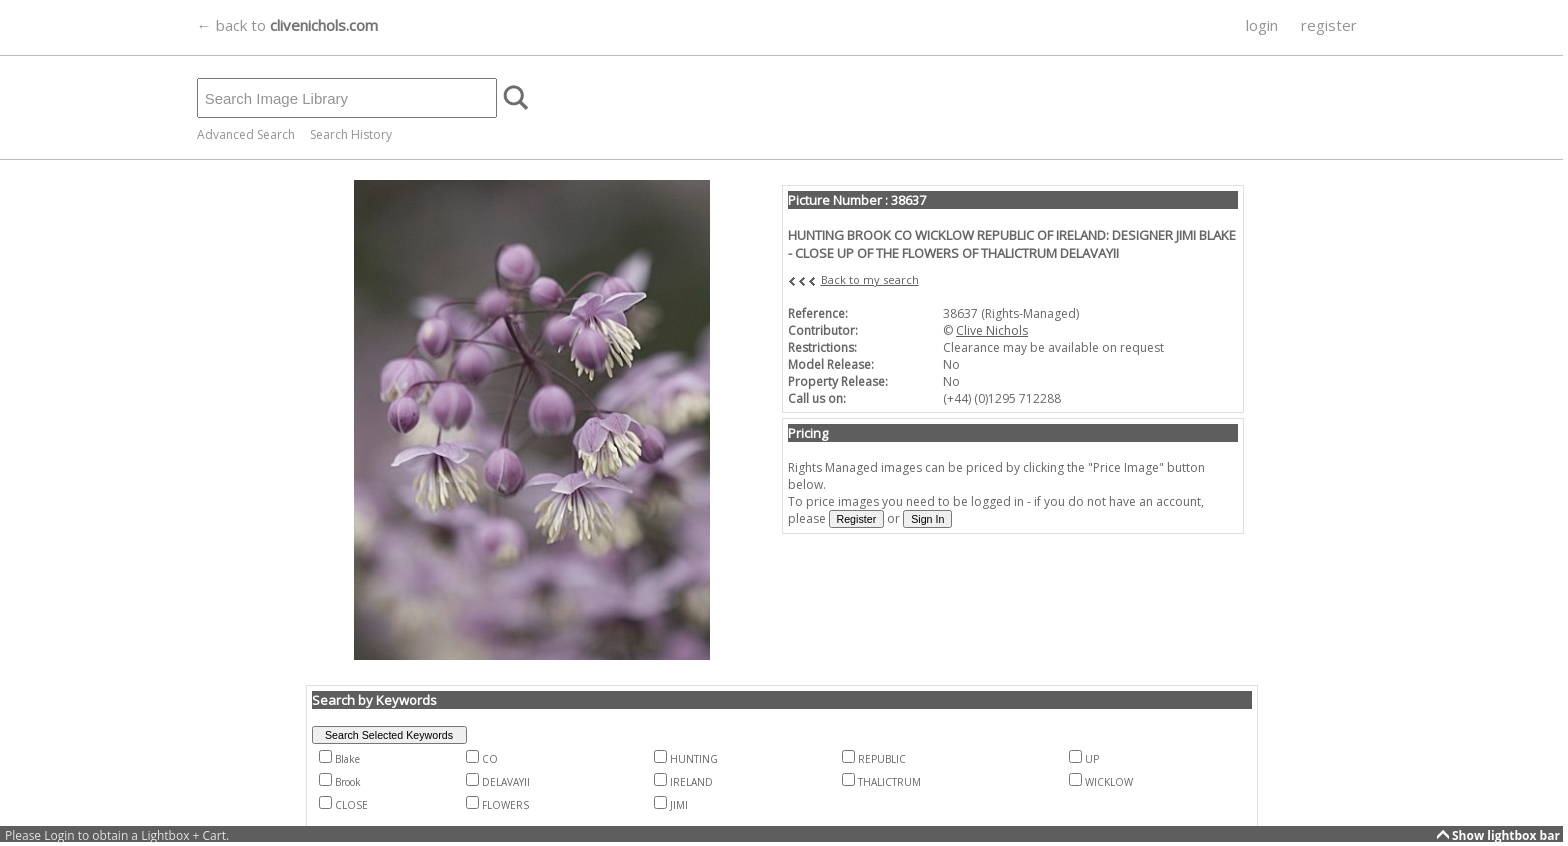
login (1262, 25)
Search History (351, 134)
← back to (287, 25)
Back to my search (870, 279)
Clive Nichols (992, 330)
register (1329, 25)
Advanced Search (246, 134)
